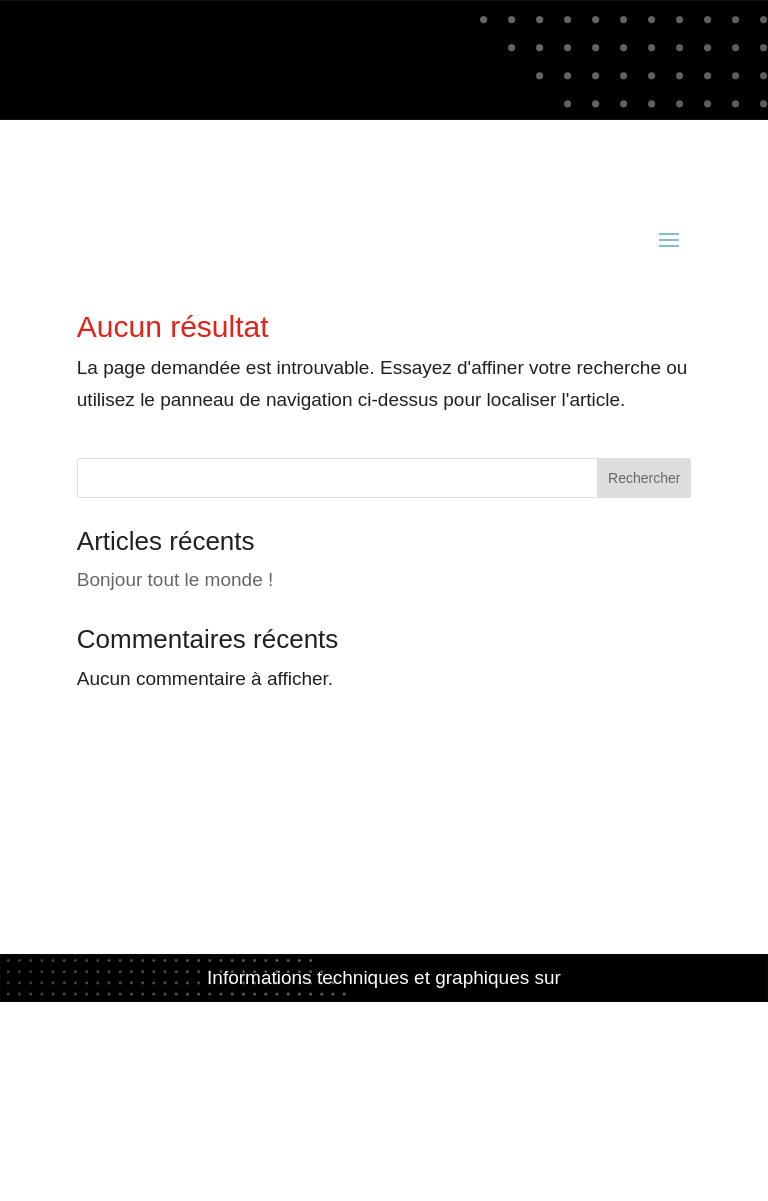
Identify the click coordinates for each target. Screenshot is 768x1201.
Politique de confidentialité (384, 1103)
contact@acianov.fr (158, 174)
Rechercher (644, 478)
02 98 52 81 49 (533, 142)
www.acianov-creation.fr (384, 1009)
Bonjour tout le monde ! (175, 579)
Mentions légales (384, 1071)
